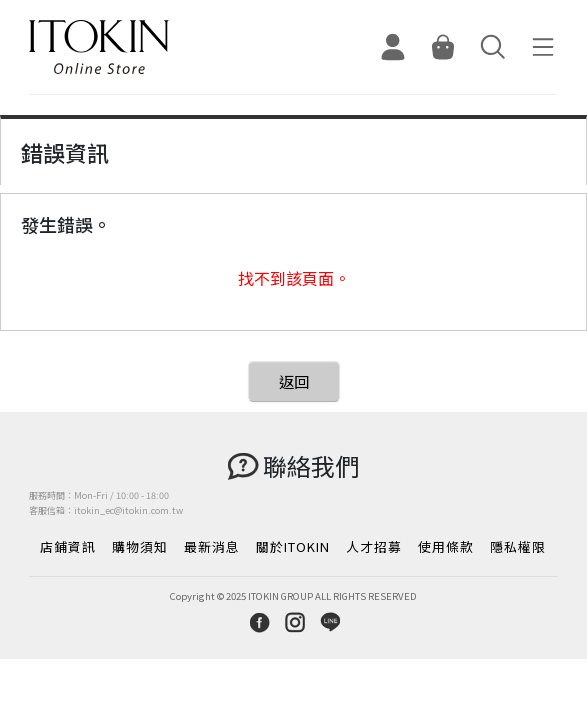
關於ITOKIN (293, 546)
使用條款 (446, 546)
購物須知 (140, 546)
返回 (294, 381)
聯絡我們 (311, 465)
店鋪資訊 (68, 546)
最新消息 (212, 546)
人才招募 (374, 546)
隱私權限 (518, 546)
